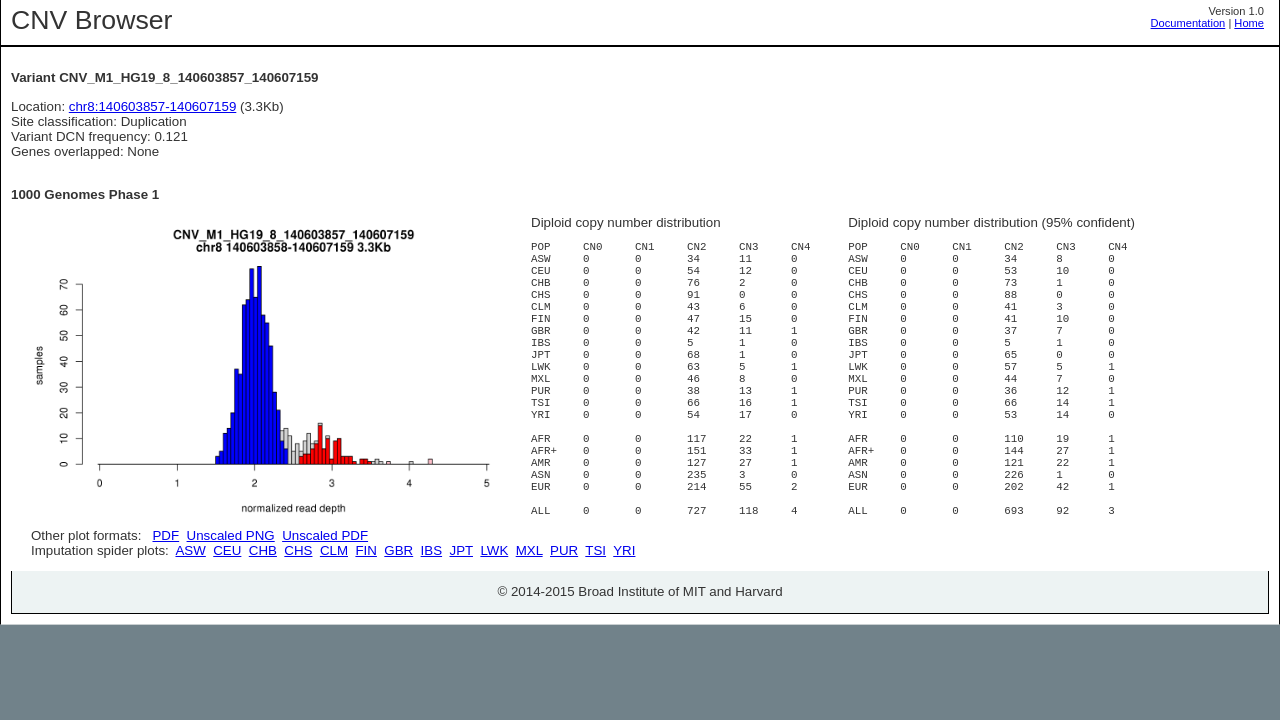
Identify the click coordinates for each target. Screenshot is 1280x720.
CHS (298, 621)
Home (1249, 23)
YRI (624, 621)
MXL (529, 621)
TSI (595, 621)
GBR (398, 621)
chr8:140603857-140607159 (153, 106)
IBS (431, 621)
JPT (461, 621)
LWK (494, 621)
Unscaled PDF (325, 535)
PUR (564, 621)
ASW (190, 621)
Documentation (1188, 23)
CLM (334, 621)
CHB (263, 621)
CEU (227, 621)
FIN (365, 621)
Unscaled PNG (231, 535)
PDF (165, 535)
